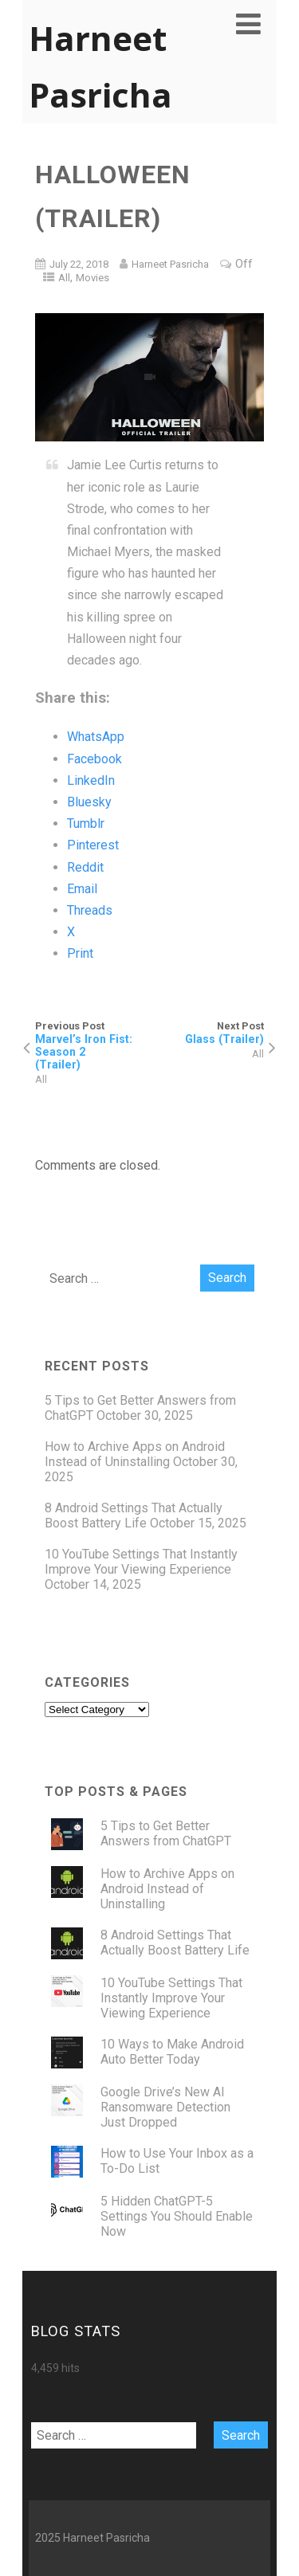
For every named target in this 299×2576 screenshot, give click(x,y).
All (64, 278)
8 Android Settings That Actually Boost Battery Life (133, 1515)
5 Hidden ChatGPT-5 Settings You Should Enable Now (176, 2216)
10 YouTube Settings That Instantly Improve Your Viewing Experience (141, 1562)
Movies (92, 278)
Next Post (207, 1032)
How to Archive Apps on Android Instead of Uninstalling (135, 1454)
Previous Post (92, 1045)
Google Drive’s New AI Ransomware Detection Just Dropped (165, 2107)
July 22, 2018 (78, 264)
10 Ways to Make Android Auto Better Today (172, 2052)
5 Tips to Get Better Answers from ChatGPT (165, 1833)
